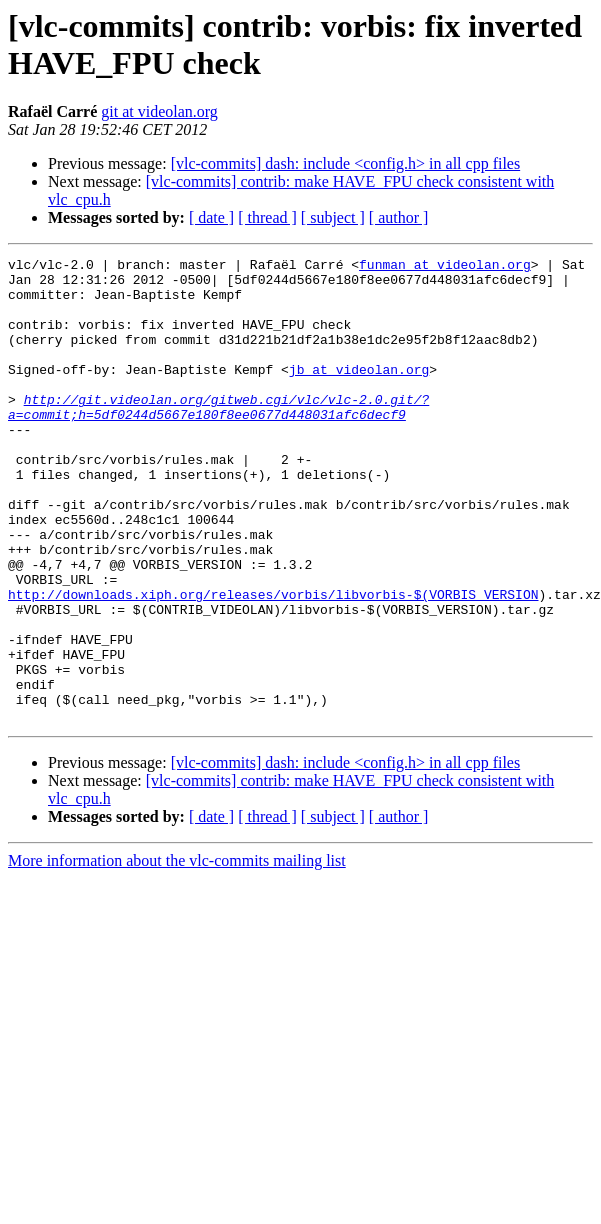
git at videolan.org (159, 111)
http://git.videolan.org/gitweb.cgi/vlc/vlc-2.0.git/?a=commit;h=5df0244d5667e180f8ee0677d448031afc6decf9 (218, 438)
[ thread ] (267, 217)
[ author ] (399, 217)
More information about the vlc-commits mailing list (177, 953)
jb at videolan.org (359, 393)
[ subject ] (333, 217)
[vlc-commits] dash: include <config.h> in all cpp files (346, 163)
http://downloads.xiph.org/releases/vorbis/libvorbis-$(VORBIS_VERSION (273, 663)
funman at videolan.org (445, 267)
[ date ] (211, 217)
